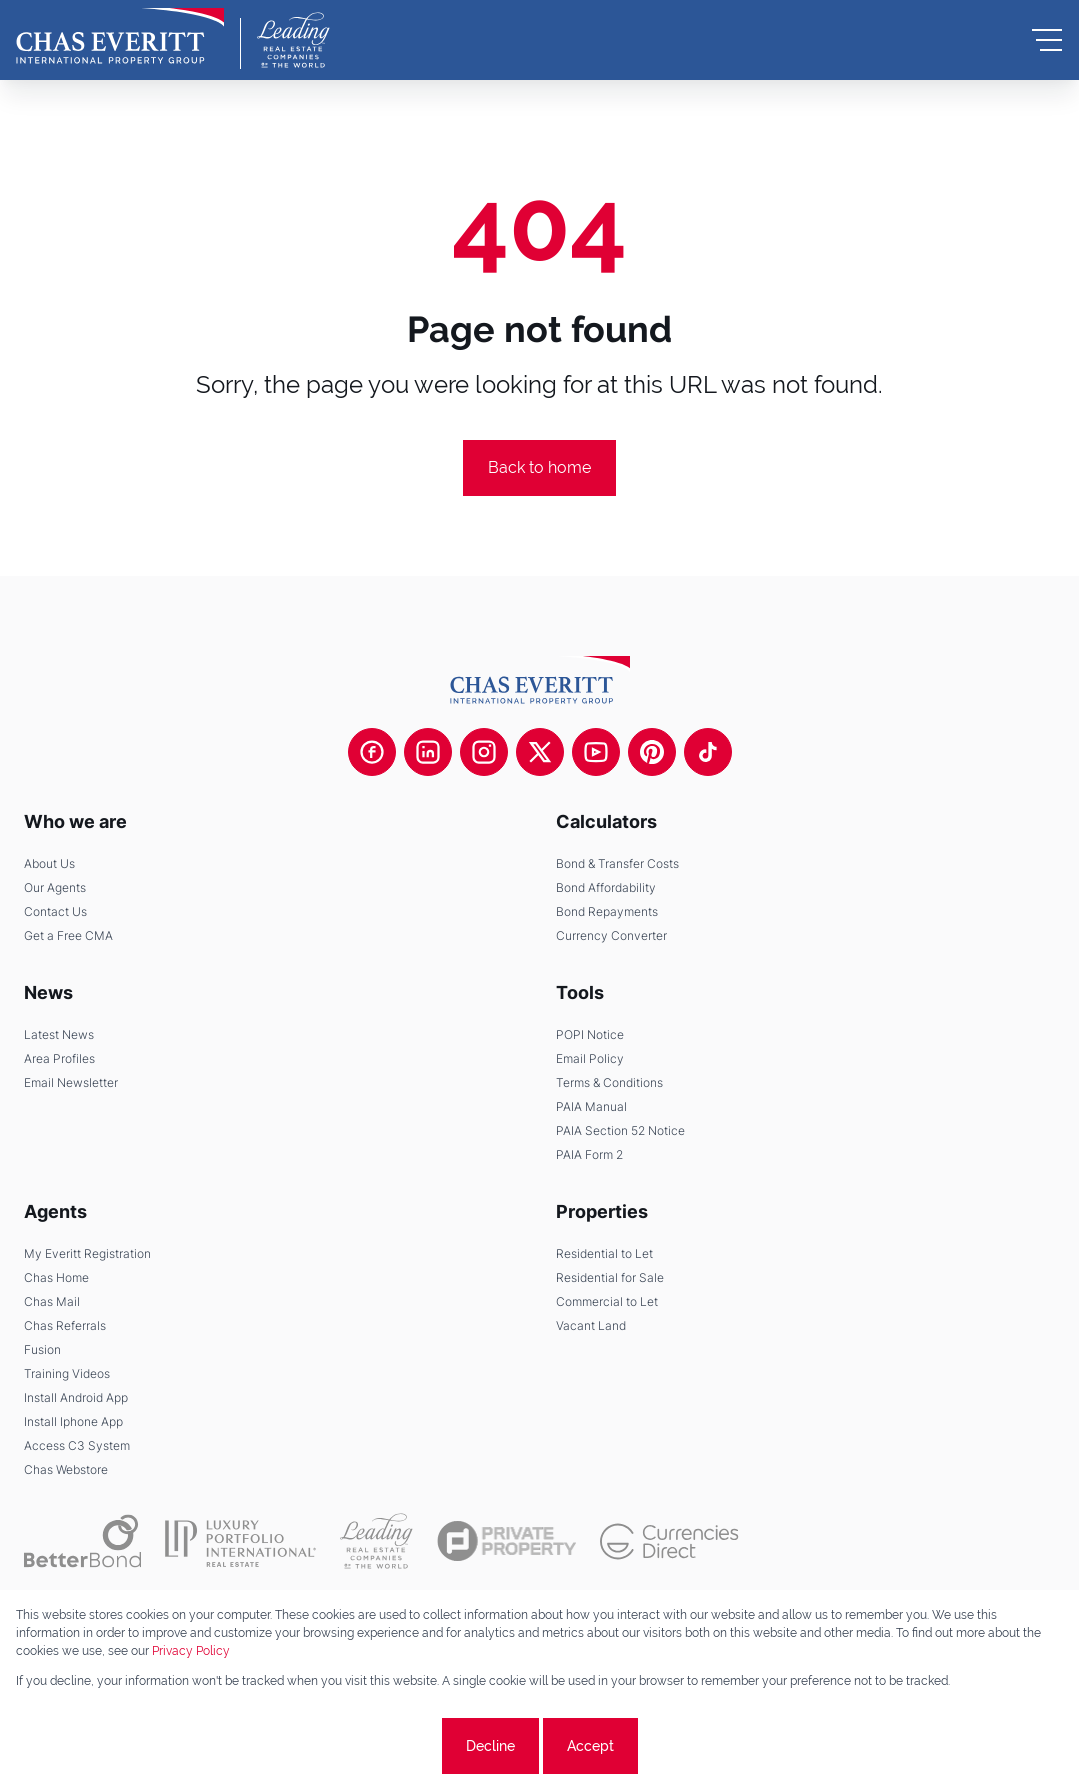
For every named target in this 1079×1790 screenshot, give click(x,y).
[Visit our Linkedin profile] (428, 752)
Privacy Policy (191, 1651)
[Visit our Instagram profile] (484, 752)
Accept (590, 1746)
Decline (490, 1746)
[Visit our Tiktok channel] (708, 752)
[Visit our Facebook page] (372, 752)
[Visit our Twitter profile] (540, 752)
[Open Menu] (1047, 40)
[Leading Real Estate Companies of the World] (293, 40)
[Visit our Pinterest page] (652, 752)
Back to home (539, 467)
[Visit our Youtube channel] (596, 752)
